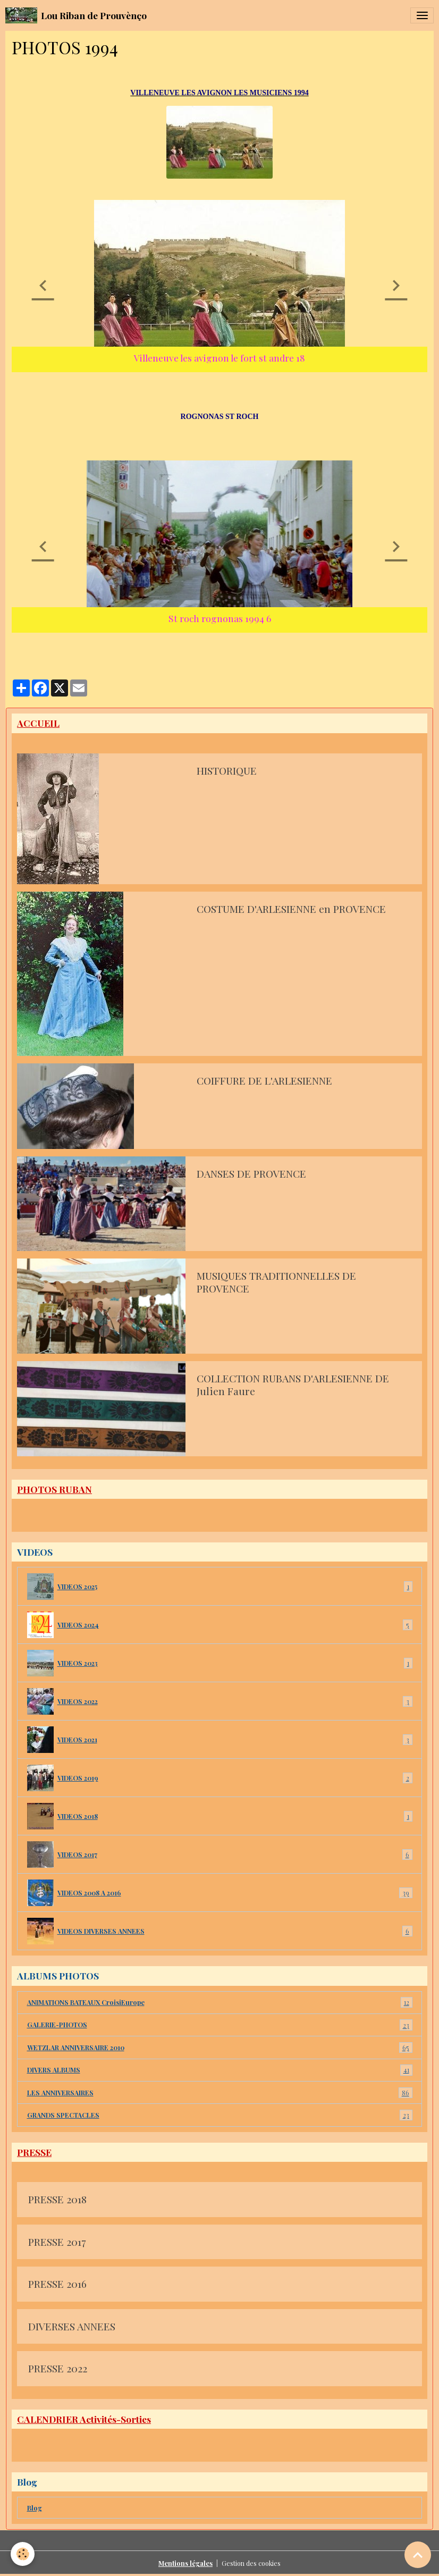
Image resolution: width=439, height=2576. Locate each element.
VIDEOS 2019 (219, 1778)
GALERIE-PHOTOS (219, 2024)
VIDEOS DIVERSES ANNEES (219, 1931)
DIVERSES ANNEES (71, 2326)
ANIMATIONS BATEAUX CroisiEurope (219, 2002)
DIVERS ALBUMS (219, 2070)
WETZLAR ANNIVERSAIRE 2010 (219, 2047)
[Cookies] (23, 2554)
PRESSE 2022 (57, 2368)
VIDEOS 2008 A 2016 (219, 1892)
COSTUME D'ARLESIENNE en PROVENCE (291, 909)
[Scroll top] (417, 2554)
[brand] (76, 15)
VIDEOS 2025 (219, 1586)
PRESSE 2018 (57, 2199)
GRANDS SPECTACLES (219, 2115)
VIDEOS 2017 (219, 1854)
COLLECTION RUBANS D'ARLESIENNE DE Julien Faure (293, 1384)
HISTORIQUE (227, 771)
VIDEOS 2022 (219, 1701)
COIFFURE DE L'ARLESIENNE (264, 1081)
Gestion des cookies (251, 2563)
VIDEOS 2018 (219, 1816)
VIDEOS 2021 (219, 1739)
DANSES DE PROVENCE (251, 1174)
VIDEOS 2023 (219, 1663)
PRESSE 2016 (57, 2284)
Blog (34, 2508)
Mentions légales (185, 2563)
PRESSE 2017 (57, 2242)
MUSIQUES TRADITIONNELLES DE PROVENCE (276, 1282)
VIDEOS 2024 (219, 1625)
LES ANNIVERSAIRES (219, 2092)
